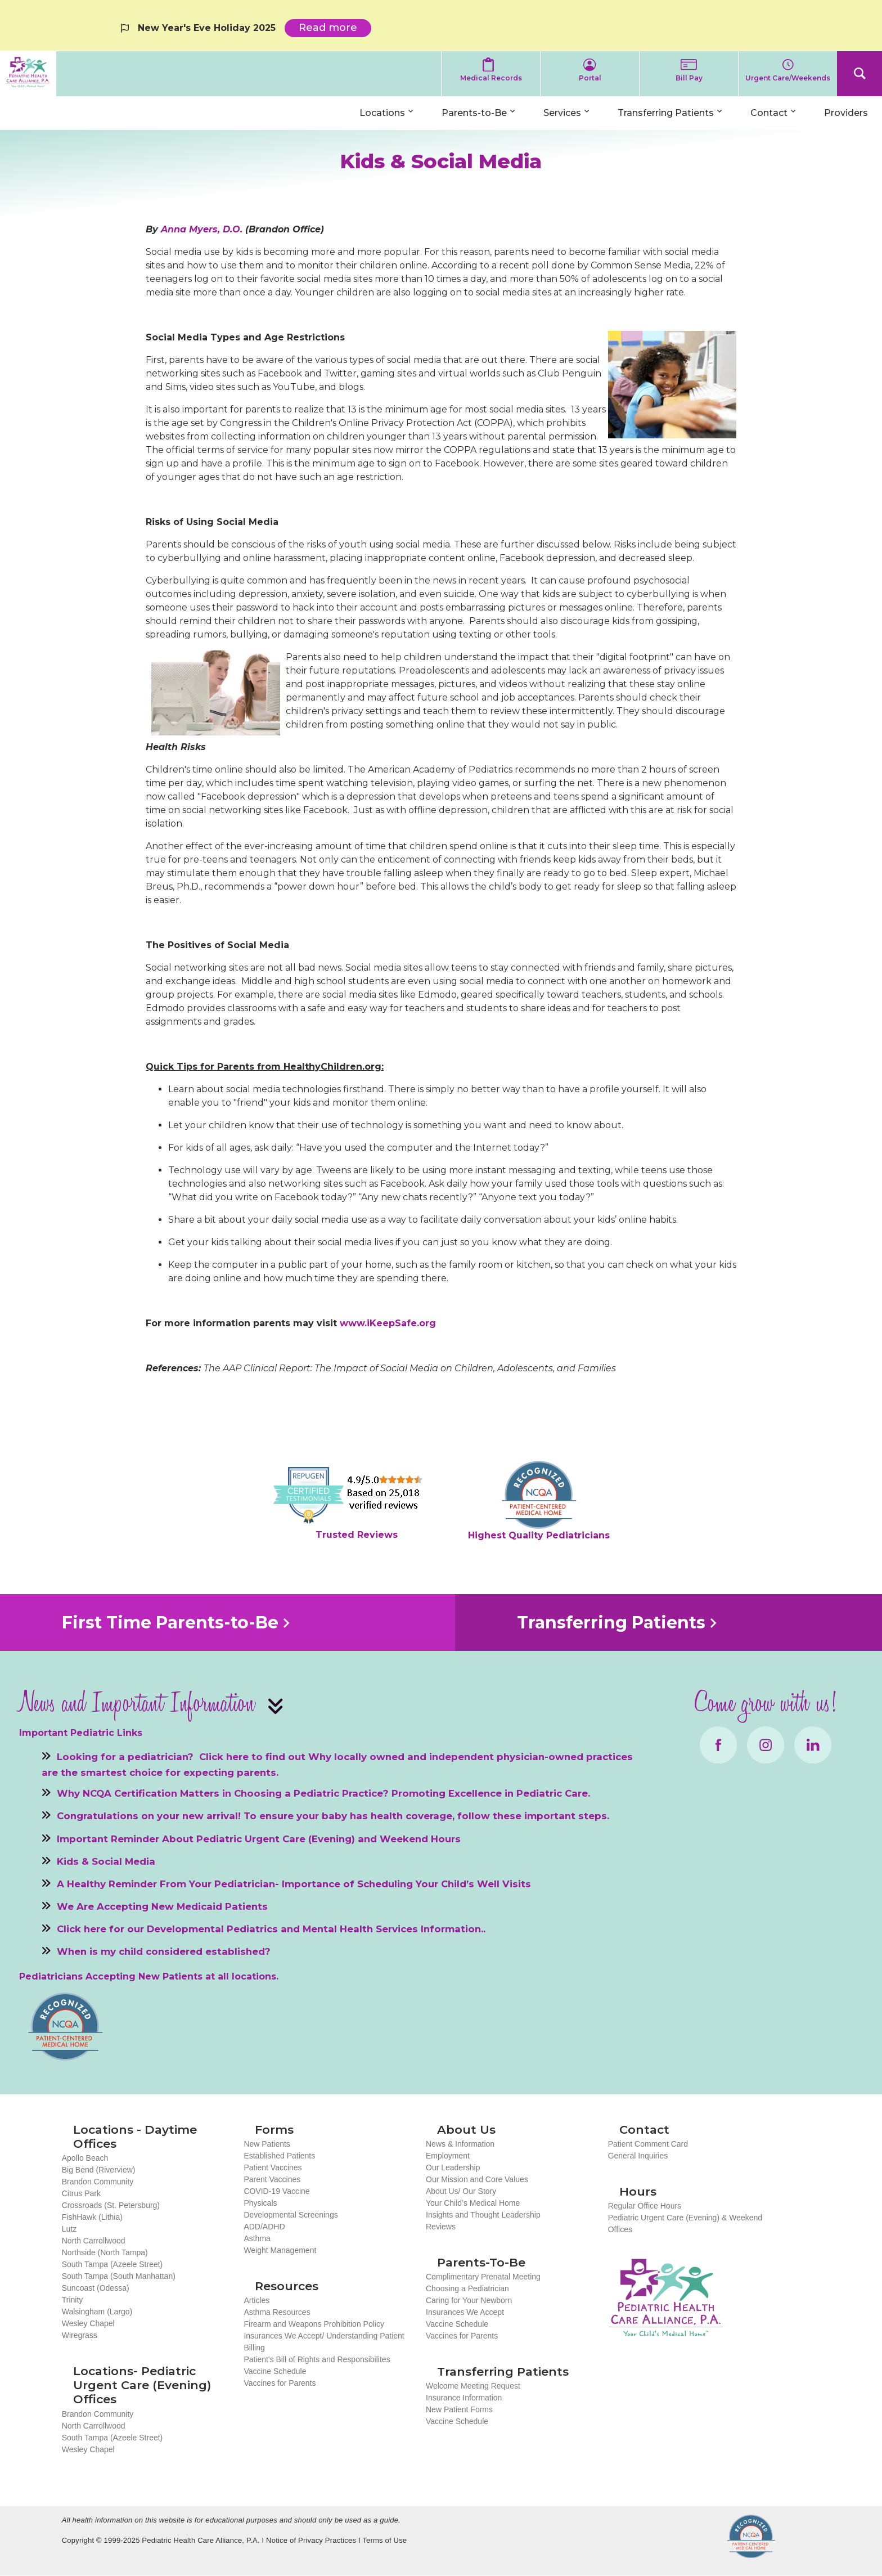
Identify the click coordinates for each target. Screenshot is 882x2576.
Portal (590, 78)
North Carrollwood (93, 2240)
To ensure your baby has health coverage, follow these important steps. (426, 1815)
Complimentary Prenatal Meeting (483, 2276)
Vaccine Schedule (275, 2371)
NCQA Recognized (751, 2536)
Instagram (765, 1744)
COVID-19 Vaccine (276, 2191)
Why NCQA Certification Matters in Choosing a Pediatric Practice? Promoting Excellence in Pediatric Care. (323, 1793)
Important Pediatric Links (80, 1732)
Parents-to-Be (474, 112)
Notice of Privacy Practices (311, 2540)
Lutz (69, 2228)
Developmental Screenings (291, 2214)
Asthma (257, 2238)
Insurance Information (464, 2397)
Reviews (441, 2226)
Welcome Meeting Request (473, 2385)
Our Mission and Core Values (477, 2179)
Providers (846, 112)
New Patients (267, 2143)
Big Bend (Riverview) (99, 2169)
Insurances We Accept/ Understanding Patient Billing (324, 2341)
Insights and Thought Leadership (483, 2214)
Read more (335, 29)
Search (859, 73)
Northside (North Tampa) (105, 2252)
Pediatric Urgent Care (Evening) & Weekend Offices (685, 2223)
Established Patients (279, 2155)
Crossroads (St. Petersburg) (111, 2205)
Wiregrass (79, 2335)
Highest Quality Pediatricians (539, 1535)
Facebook (718, 1744)
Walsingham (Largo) (97, 2311)
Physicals (260, 2202)
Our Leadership (453, 2167)
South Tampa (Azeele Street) (112, 2264)
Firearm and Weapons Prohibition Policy (314, 2323)
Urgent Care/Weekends (787, 78)
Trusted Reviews (357, 1534)
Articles (256, 2300)
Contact (769, 112)
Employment (448, 2155)
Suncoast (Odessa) (95, 2287)
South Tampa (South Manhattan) (119, 2276)
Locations (382, 112)
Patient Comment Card (648, 2143)
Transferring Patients (666, 112)
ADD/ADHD (264, 2226)
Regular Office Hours (644, 2205)
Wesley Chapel (88, 2323)
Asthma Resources (277, 2312)
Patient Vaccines (273, 2167)
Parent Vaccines (272, 2179)
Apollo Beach (85, 2157)
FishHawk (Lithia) (92, 2217)
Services (562, 112)
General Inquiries (638, 2155)
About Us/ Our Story (461, 2191)
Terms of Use (384, 2540)
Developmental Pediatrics (212, 1929)
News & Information (460, 2143)
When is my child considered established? (164, 1951)
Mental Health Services (360, 1929)
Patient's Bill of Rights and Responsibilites (317, 2359)
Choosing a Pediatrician (467, 2288)
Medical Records (491, 78)
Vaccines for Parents (280, 2382)
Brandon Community (98, 2181)
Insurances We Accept (465, 2312)
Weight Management (280, 2250)
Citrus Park (81, 2193)
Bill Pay (689, 78)
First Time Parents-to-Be (170, 1622)
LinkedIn (812, 1744)
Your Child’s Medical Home (473, 2202)
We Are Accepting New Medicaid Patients (162, 1906)
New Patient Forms (459, 2409)
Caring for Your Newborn (469, 2300)
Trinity (72, 2299)
